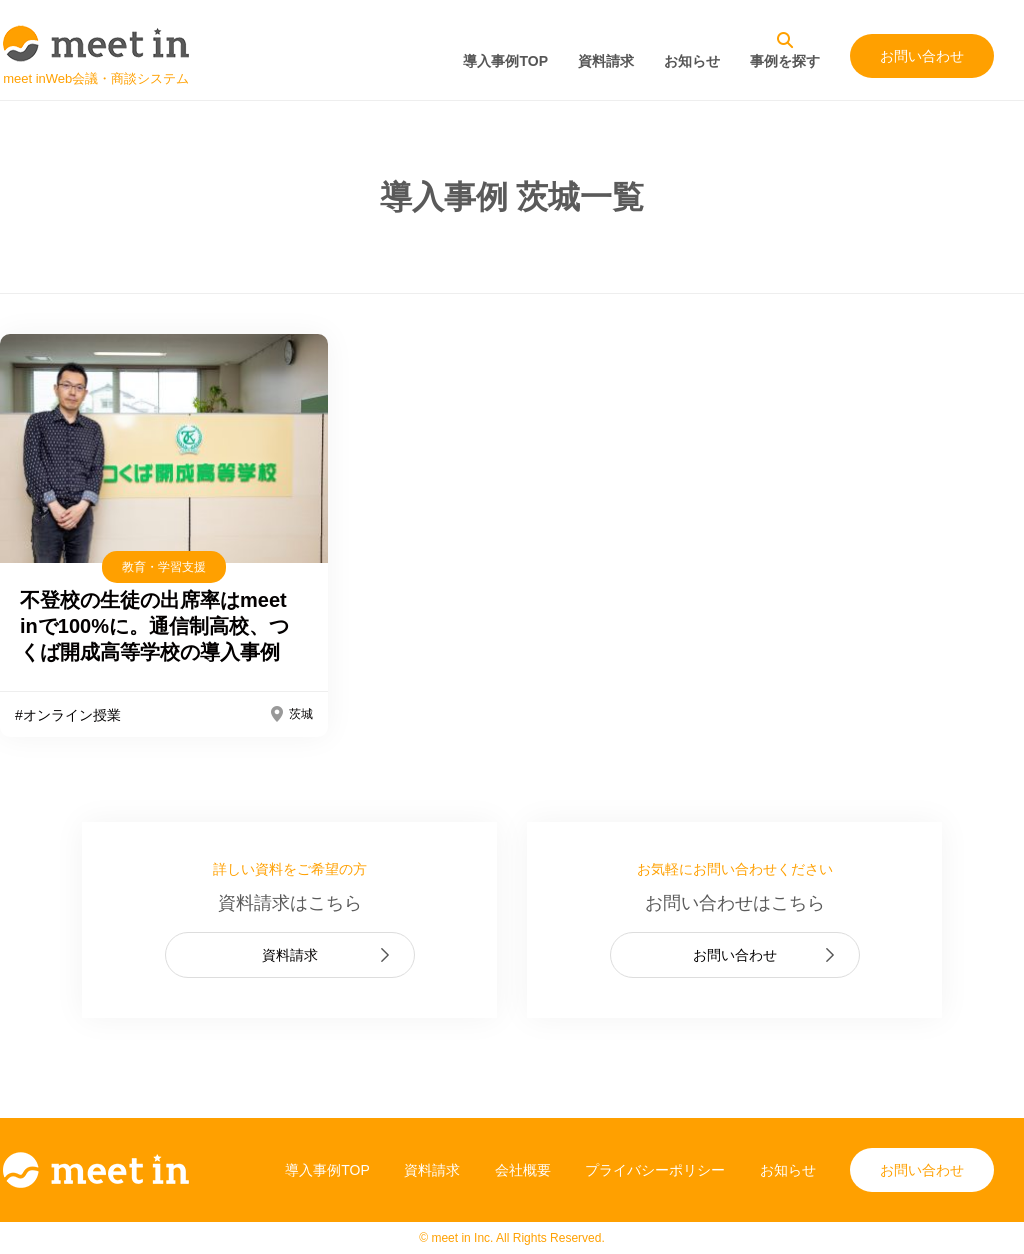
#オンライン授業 (68, 715)
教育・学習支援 (164, 567)
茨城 (301, 714)
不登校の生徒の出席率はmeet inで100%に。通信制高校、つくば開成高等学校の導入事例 (154, 626)
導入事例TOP (505, 61)
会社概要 (523, 1170)
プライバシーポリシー (655, 1170)
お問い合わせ (922, 56)
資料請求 (606, 61)
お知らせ (692, 61)
